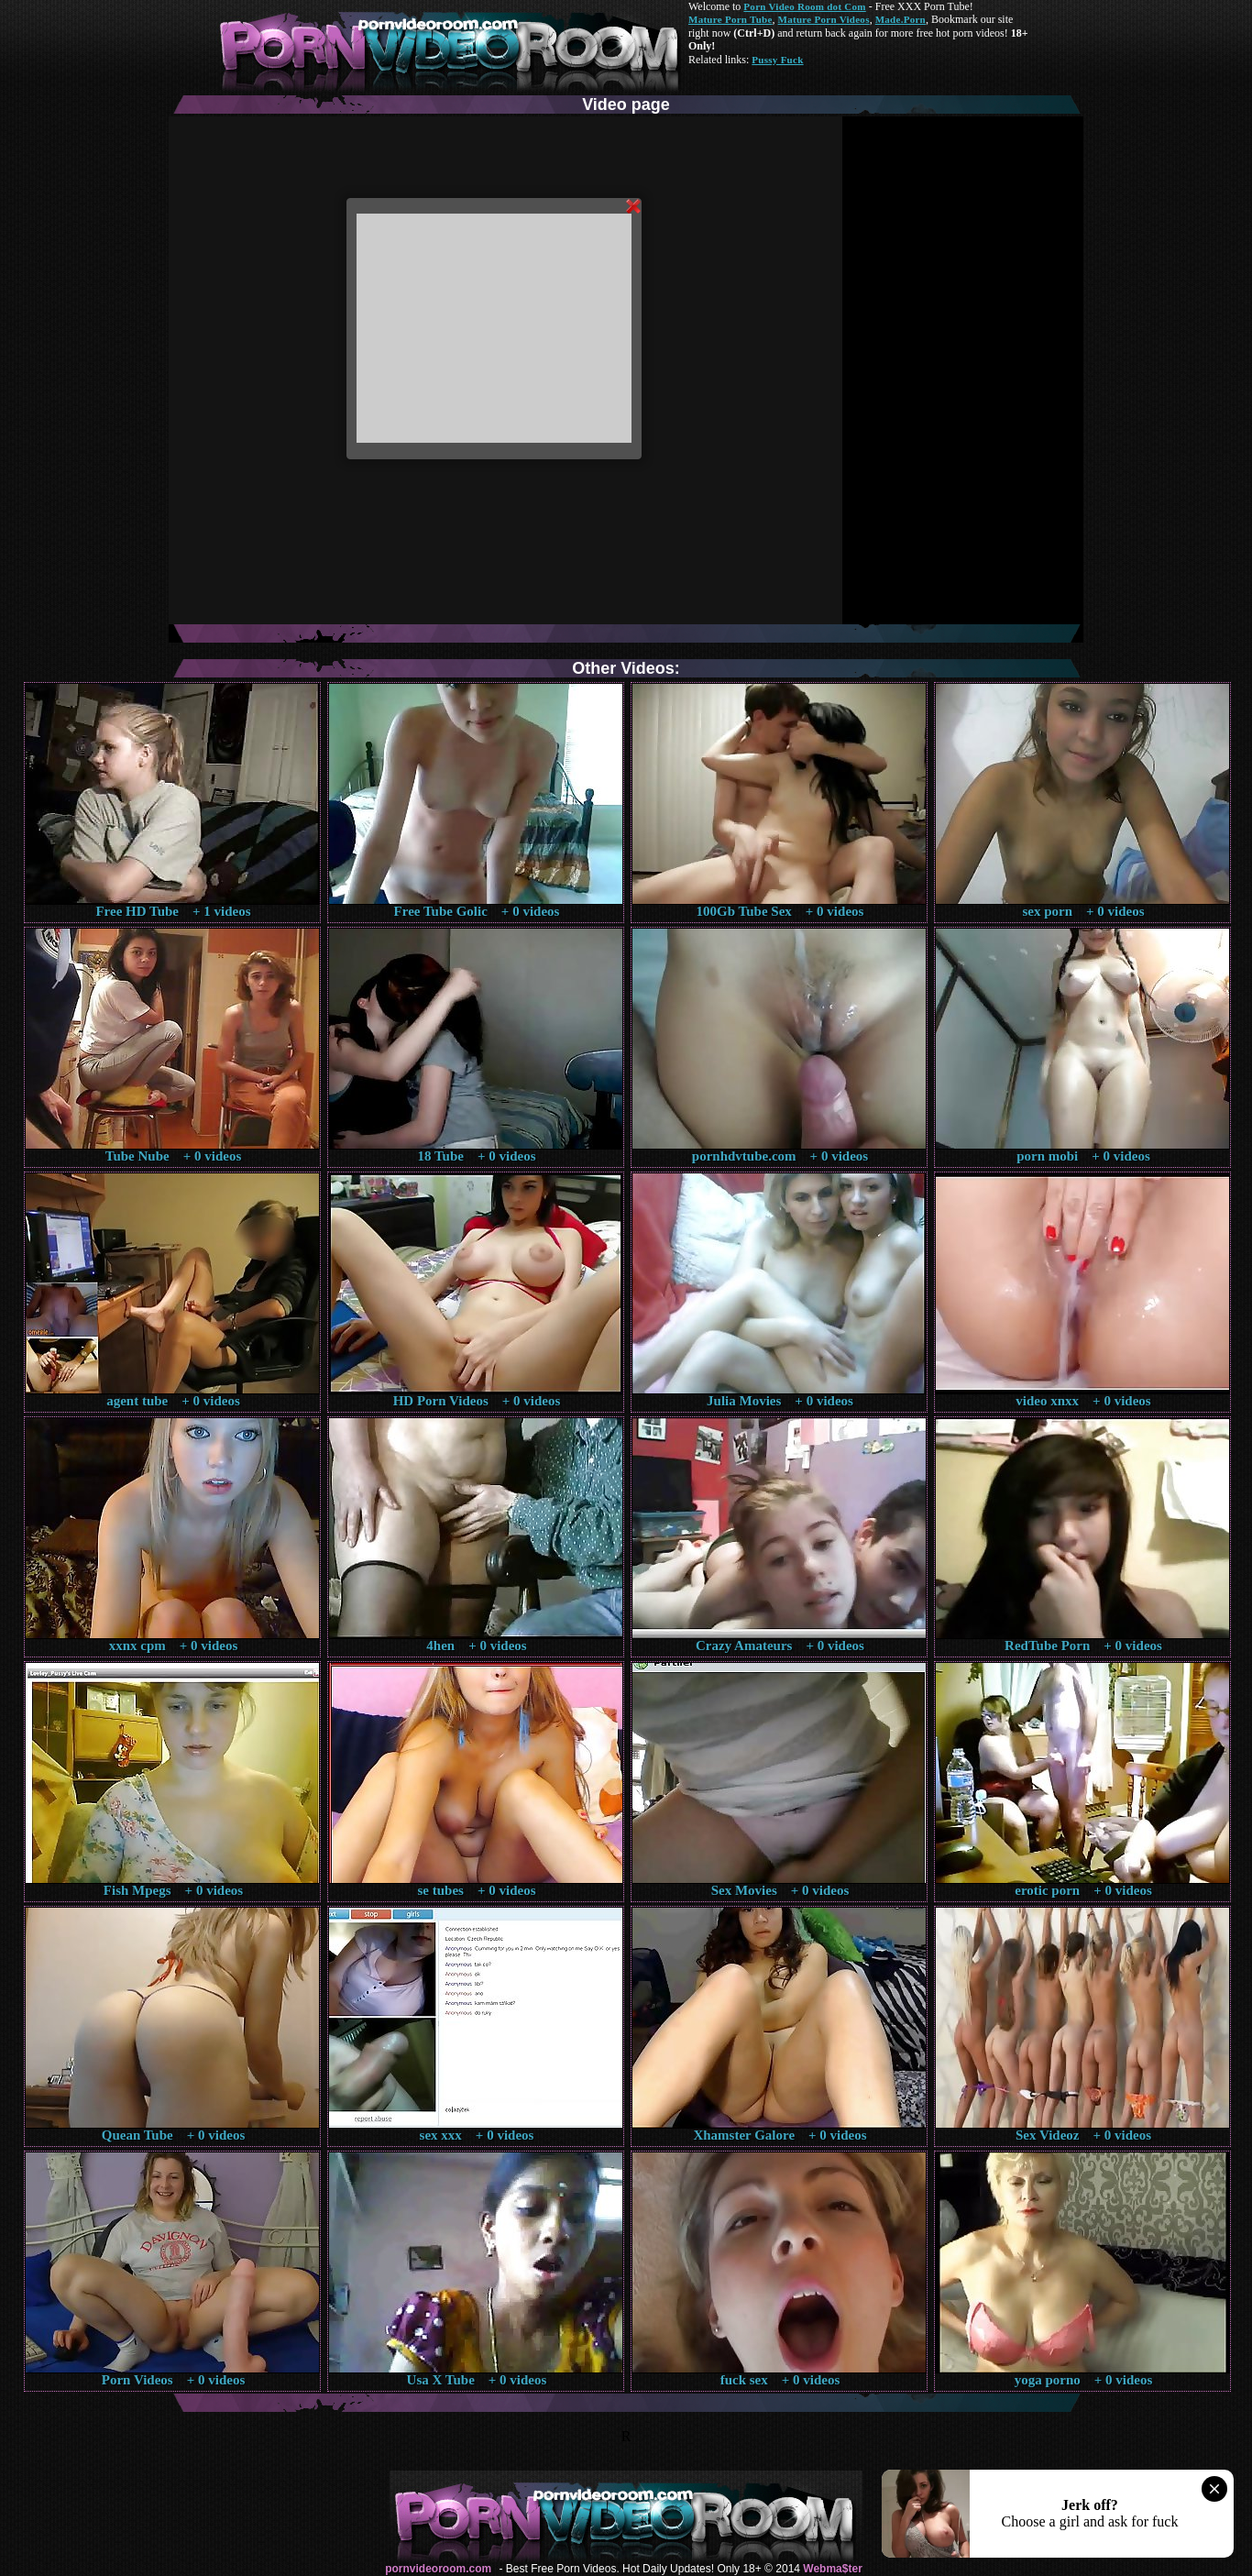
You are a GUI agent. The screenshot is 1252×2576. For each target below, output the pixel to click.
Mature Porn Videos (824, 19)
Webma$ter (832, 2568)
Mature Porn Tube (730, 19)
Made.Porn (900, 19)
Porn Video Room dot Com (804, 6)
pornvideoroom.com (438, 2568)
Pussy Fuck (777, 59)
